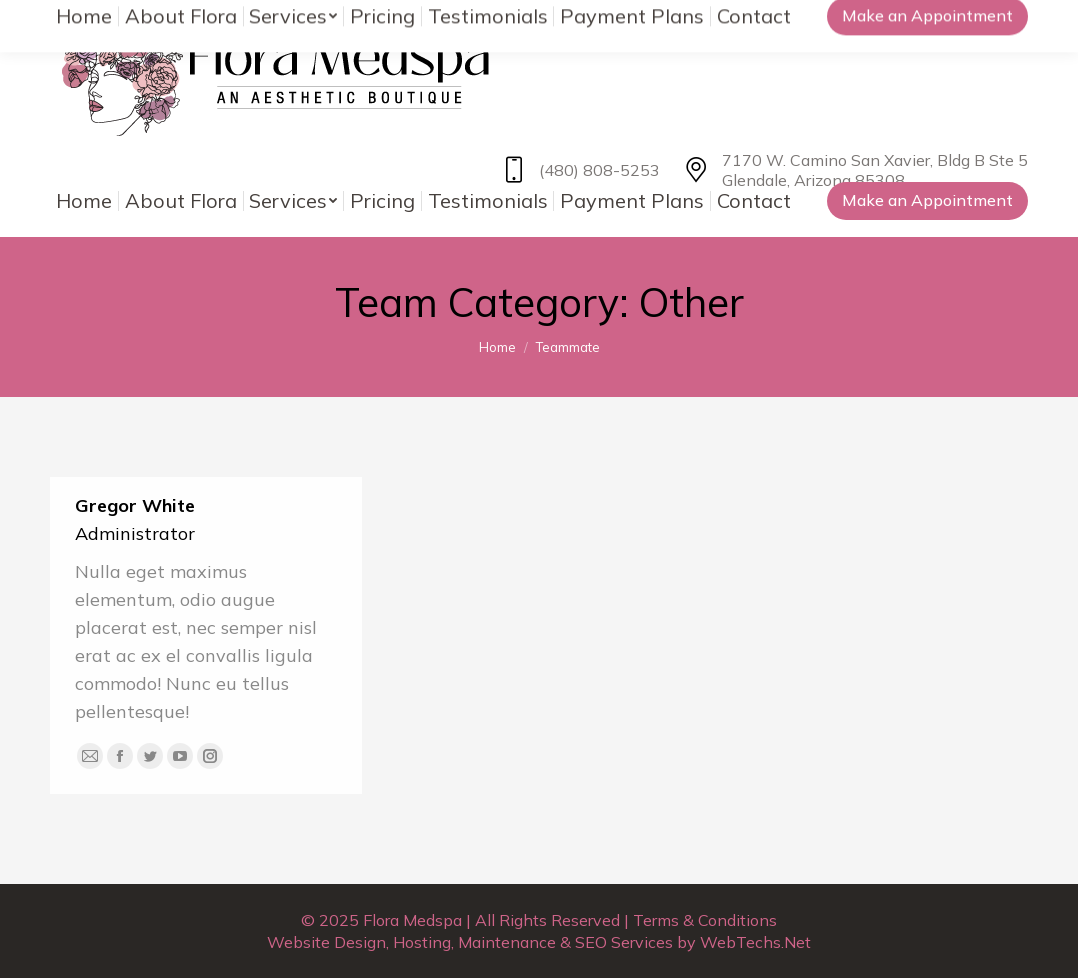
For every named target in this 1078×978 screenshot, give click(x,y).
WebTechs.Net (755, 942)
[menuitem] (84, 201)
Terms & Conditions (705, 920)
